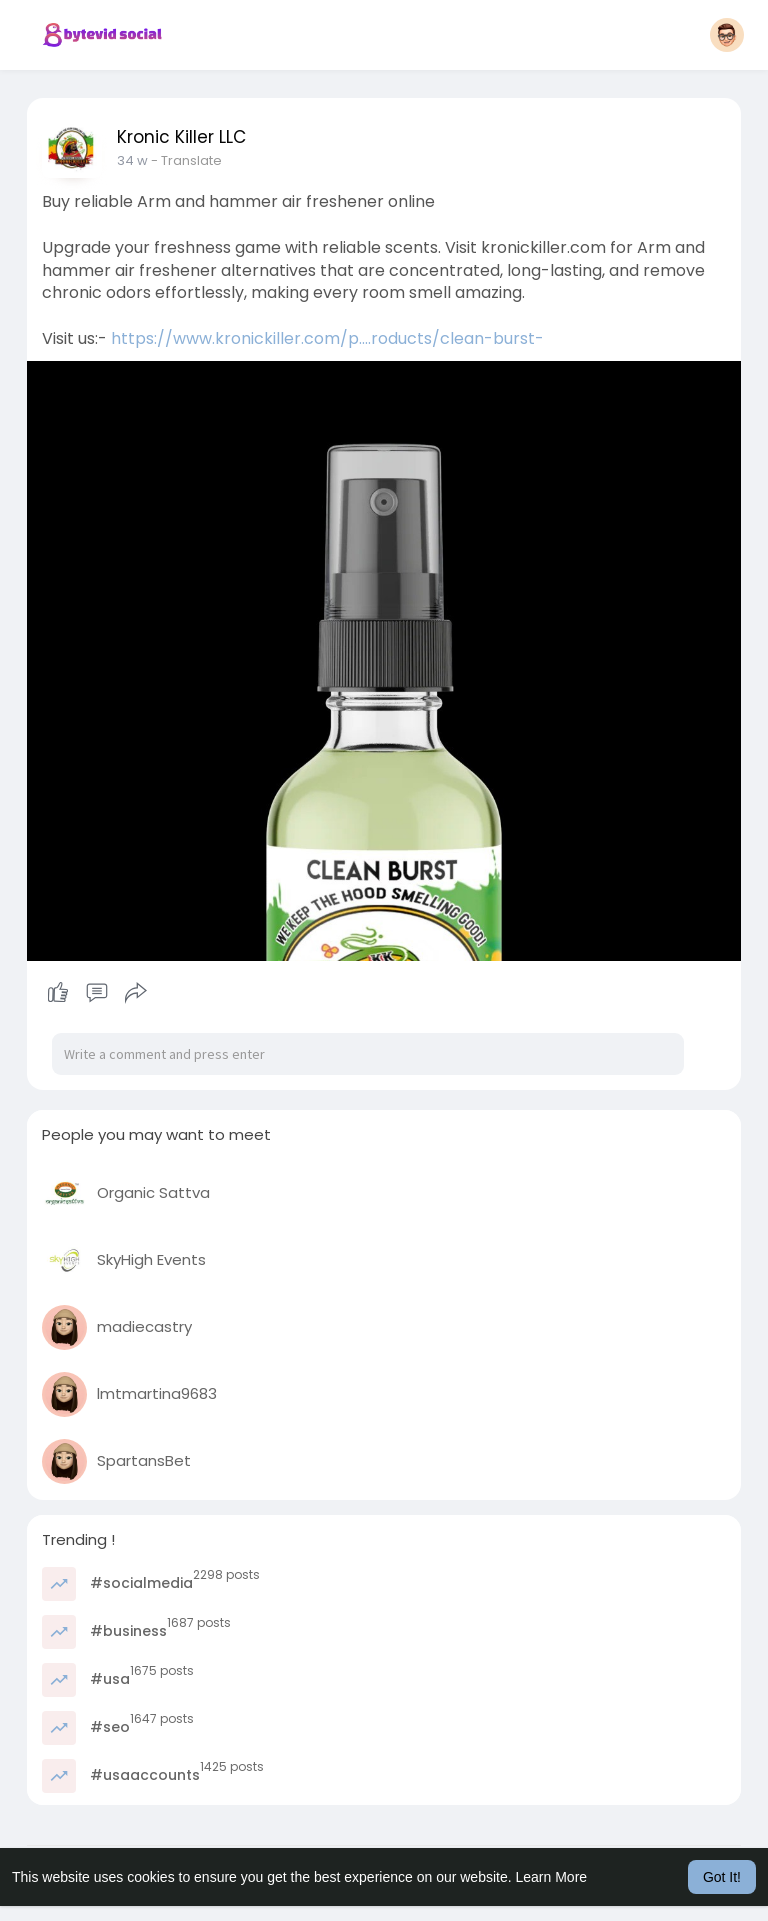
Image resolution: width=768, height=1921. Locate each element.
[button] (727, 35)
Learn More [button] (552, 1877)
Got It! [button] (722, 1877)
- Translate (177, 160)
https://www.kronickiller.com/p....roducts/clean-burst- (327, 338)
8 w (128, 160)
